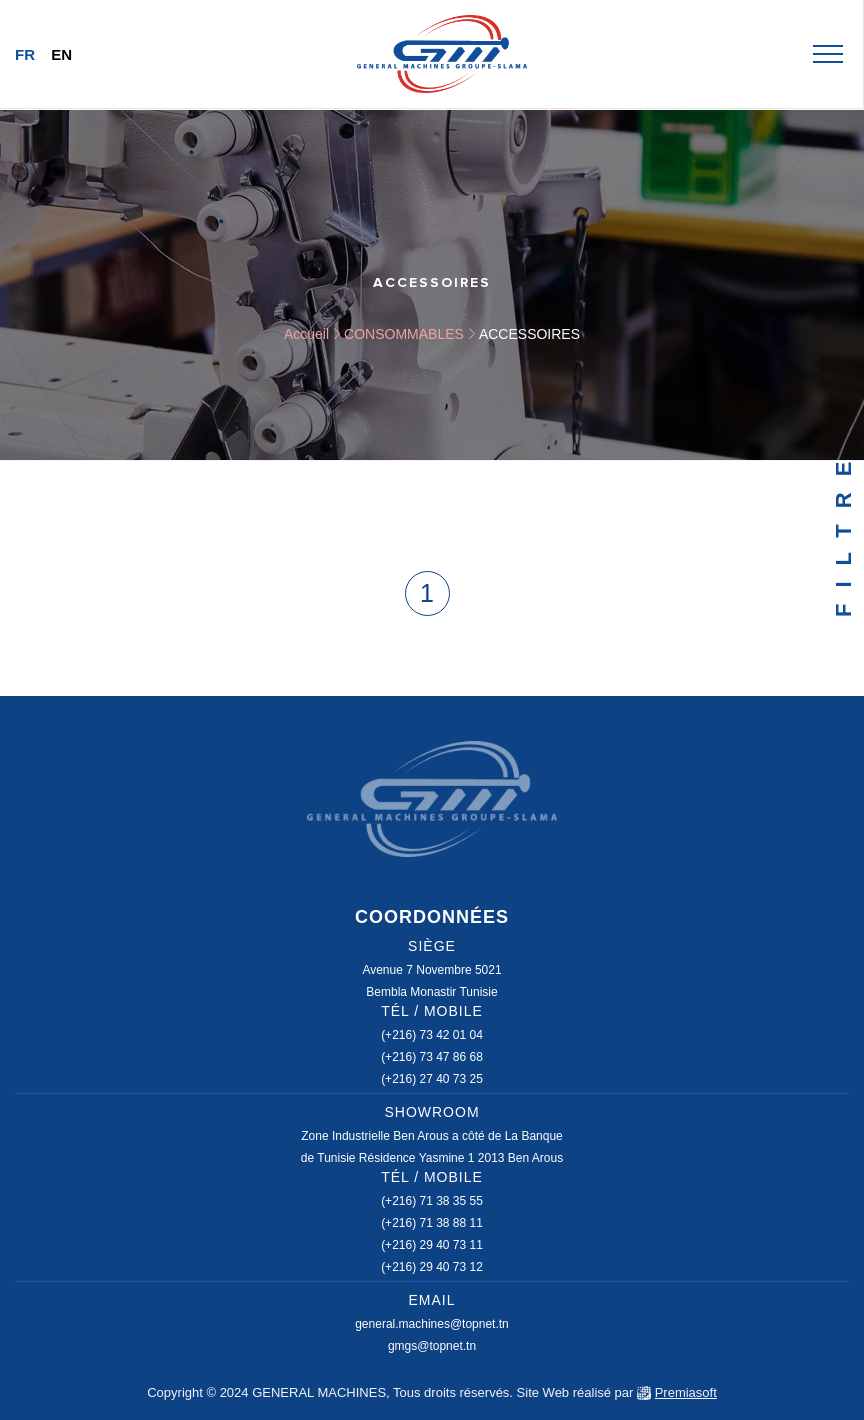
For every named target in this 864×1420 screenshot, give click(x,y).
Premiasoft (686, 1392)
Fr (25, 54)
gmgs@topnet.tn (432, 1346)
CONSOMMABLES (404, 334)
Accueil (306, 334)
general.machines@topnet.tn (432, 1324)
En (61, 54)
